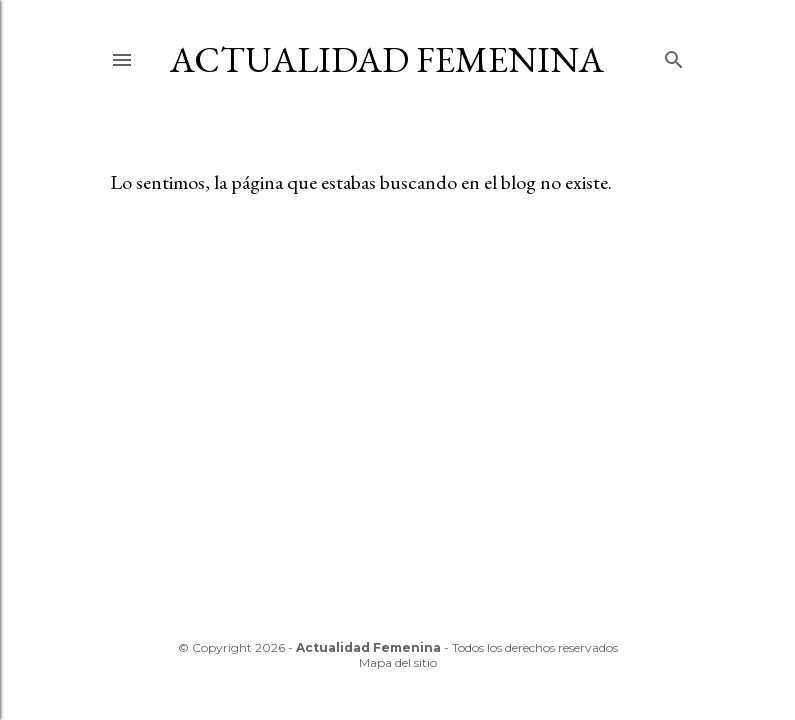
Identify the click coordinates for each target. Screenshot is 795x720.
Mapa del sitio (398, 662)
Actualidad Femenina (387, 59)
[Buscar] (674, 55)
